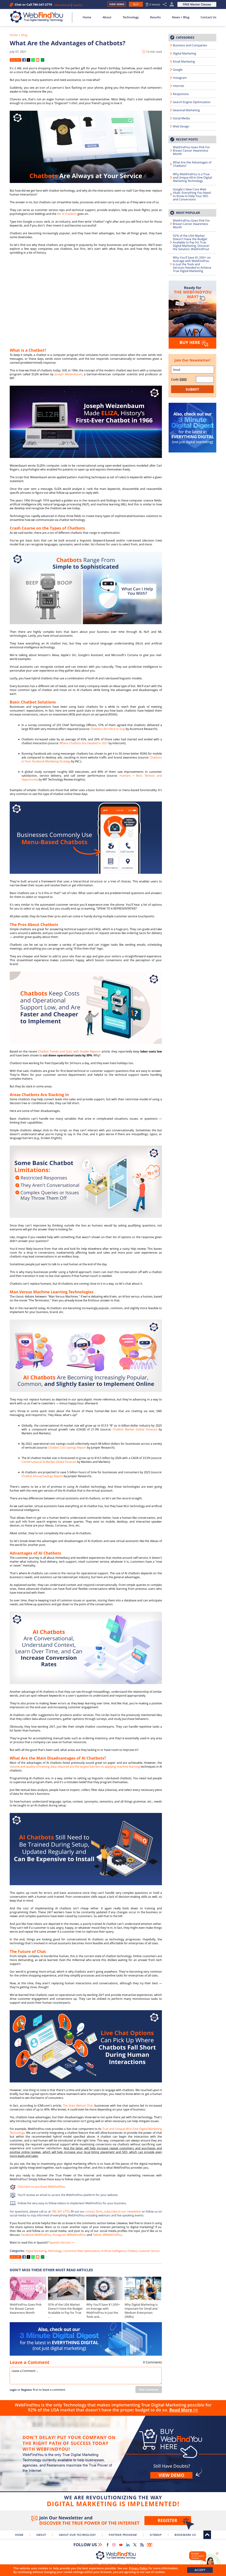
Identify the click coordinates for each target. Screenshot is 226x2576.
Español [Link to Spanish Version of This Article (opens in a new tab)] (77, 5)
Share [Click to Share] (164, 4)
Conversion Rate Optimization (81, 2251)
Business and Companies (190, 45)
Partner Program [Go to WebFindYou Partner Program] (123, 2535)
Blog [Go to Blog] (24, 35)
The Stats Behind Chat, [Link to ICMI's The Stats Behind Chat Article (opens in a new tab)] (78, 2105)
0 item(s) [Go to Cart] (155, 4)
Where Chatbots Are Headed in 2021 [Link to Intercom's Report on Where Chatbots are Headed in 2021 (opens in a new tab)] (84, 743)
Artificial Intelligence (113, 2251)
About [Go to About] (107, 17)
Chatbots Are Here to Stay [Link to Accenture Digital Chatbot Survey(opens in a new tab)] (107, 729)
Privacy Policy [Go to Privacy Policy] (138, 2568)
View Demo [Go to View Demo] (116, 4)
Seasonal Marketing (186, 110)
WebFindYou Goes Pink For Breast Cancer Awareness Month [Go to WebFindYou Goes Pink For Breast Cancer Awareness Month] (25, 2308)
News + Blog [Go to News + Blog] (180, 17)
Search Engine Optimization (191, 102)
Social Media (181, 118)
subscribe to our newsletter (122, 2211)
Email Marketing (184, 61)
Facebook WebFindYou (36, 2235)
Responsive (181, 94)
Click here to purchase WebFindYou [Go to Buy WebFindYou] (41, 2187)
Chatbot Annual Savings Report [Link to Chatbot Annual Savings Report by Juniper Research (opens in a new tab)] (42, 1476)
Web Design (181, 126)
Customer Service (149, 2251)
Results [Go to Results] (155, 17)
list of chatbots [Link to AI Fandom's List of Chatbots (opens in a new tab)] (67, 214)
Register (26, 2389)
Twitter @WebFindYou (107, 2235)
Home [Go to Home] (87, 17)
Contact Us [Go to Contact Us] (208, 17)
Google (178, 70)
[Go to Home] (38, 17)
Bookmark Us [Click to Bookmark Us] (185, 2535)
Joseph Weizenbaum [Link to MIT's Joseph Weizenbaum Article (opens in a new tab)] (68, 374)
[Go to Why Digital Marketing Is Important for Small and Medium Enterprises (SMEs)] (143, 2288)
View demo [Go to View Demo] (171, 2475)
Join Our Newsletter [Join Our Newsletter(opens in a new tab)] (113, 2520)
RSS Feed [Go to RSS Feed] (142, 2544)
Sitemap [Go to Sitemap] (156, 2535)
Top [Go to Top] (207, 2535)
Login (13, 2389)
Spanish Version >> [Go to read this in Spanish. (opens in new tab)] (62, 2242)
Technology (55, 2251)
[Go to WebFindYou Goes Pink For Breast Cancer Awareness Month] (28, 2288)
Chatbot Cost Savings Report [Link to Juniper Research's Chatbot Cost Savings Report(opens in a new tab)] (67, 1447)
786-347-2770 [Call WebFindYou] (42, 4)
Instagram (180, 78)
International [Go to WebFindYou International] (62, 5)
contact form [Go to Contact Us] (94, 2211)
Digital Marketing (36, 2251)
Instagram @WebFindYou (69, 2235)
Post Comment (149, 2389)
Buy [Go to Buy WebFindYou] (113, 2462)
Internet (178, 86)
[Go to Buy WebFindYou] (136, 4)
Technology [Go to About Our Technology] (131, 17)
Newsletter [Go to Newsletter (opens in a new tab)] (149, 2544)
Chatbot (132, 2251)
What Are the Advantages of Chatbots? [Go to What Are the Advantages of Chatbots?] (192, 164)
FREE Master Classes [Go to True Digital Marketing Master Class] (197, 4)
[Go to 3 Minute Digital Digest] (86, 2339)
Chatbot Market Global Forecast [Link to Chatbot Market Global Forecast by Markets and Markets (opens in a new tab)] (135, 1429)
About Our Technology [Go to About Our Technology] (77, 2535)
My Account (172, 4)
